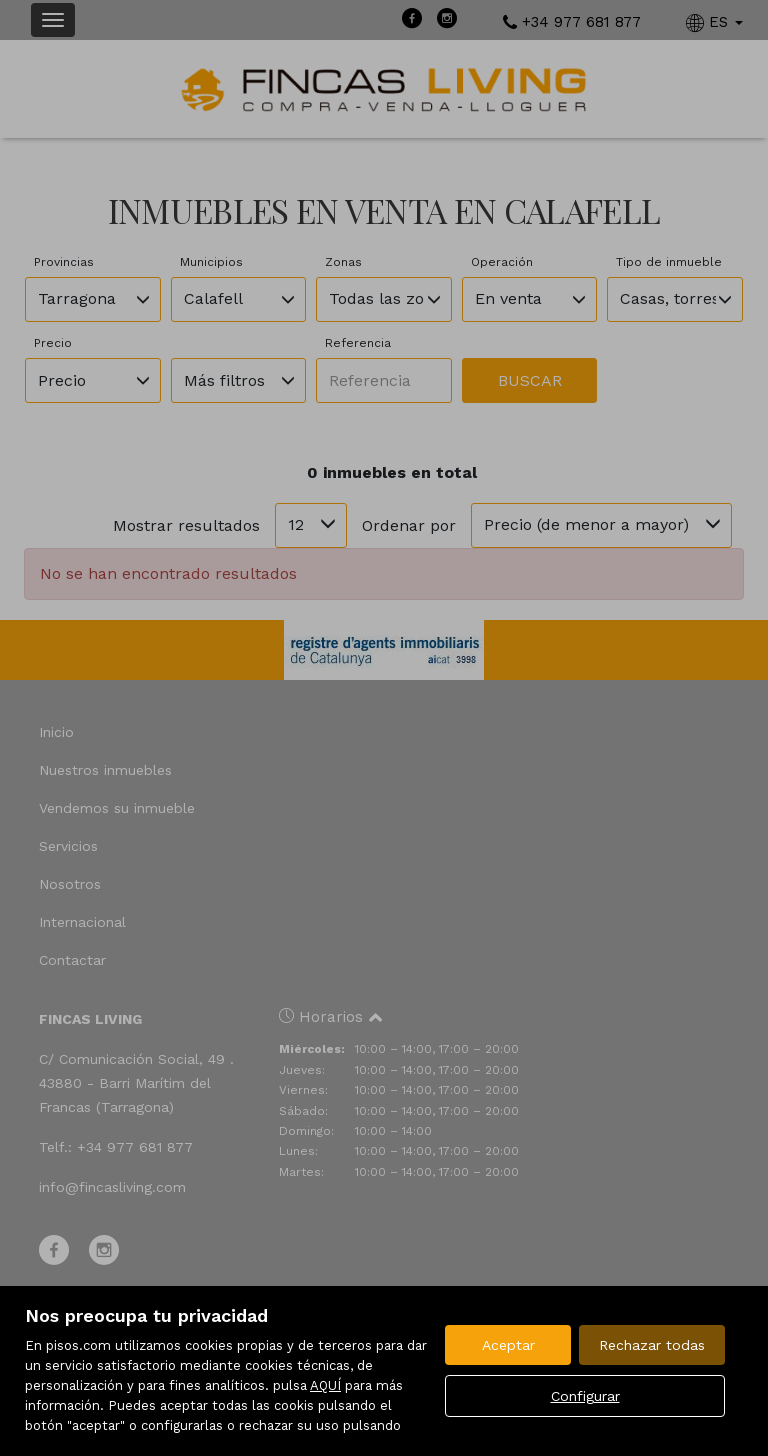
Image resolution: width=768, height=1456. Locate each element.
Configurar (585, 1396)
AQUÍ (325, 1385)
